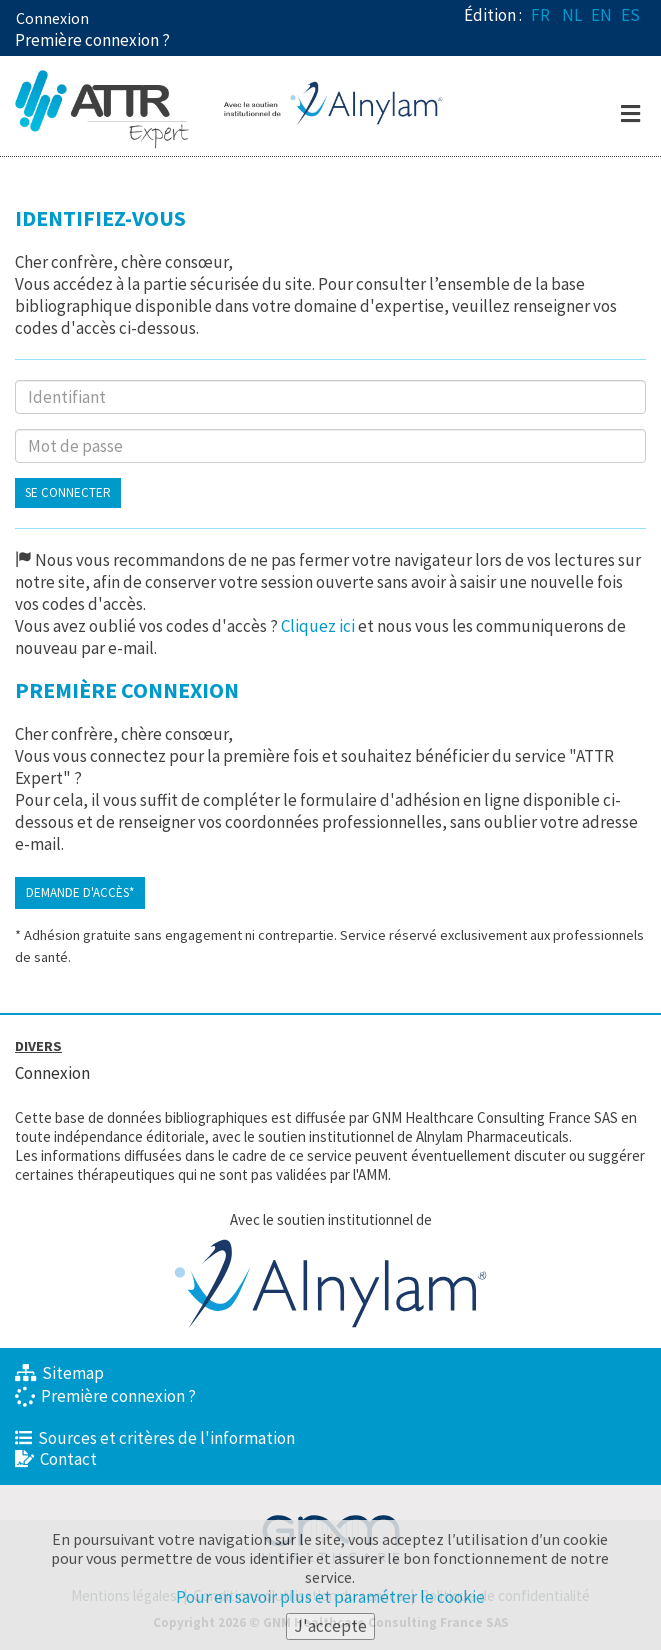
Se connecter (68, 492)
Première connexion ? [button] (92, 40)
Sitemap (59, 1373)
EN (601, 15)
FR (540, 15)
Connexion (52, 18)
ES (630, 15)
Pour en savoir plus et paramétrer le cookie (330, 1598)
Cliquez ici (318, 626)
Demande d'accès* (80, 892)
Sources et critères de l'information (155, 1438)
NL (572, 15)
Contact (56, 1459)
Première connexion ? (105, 1396)
